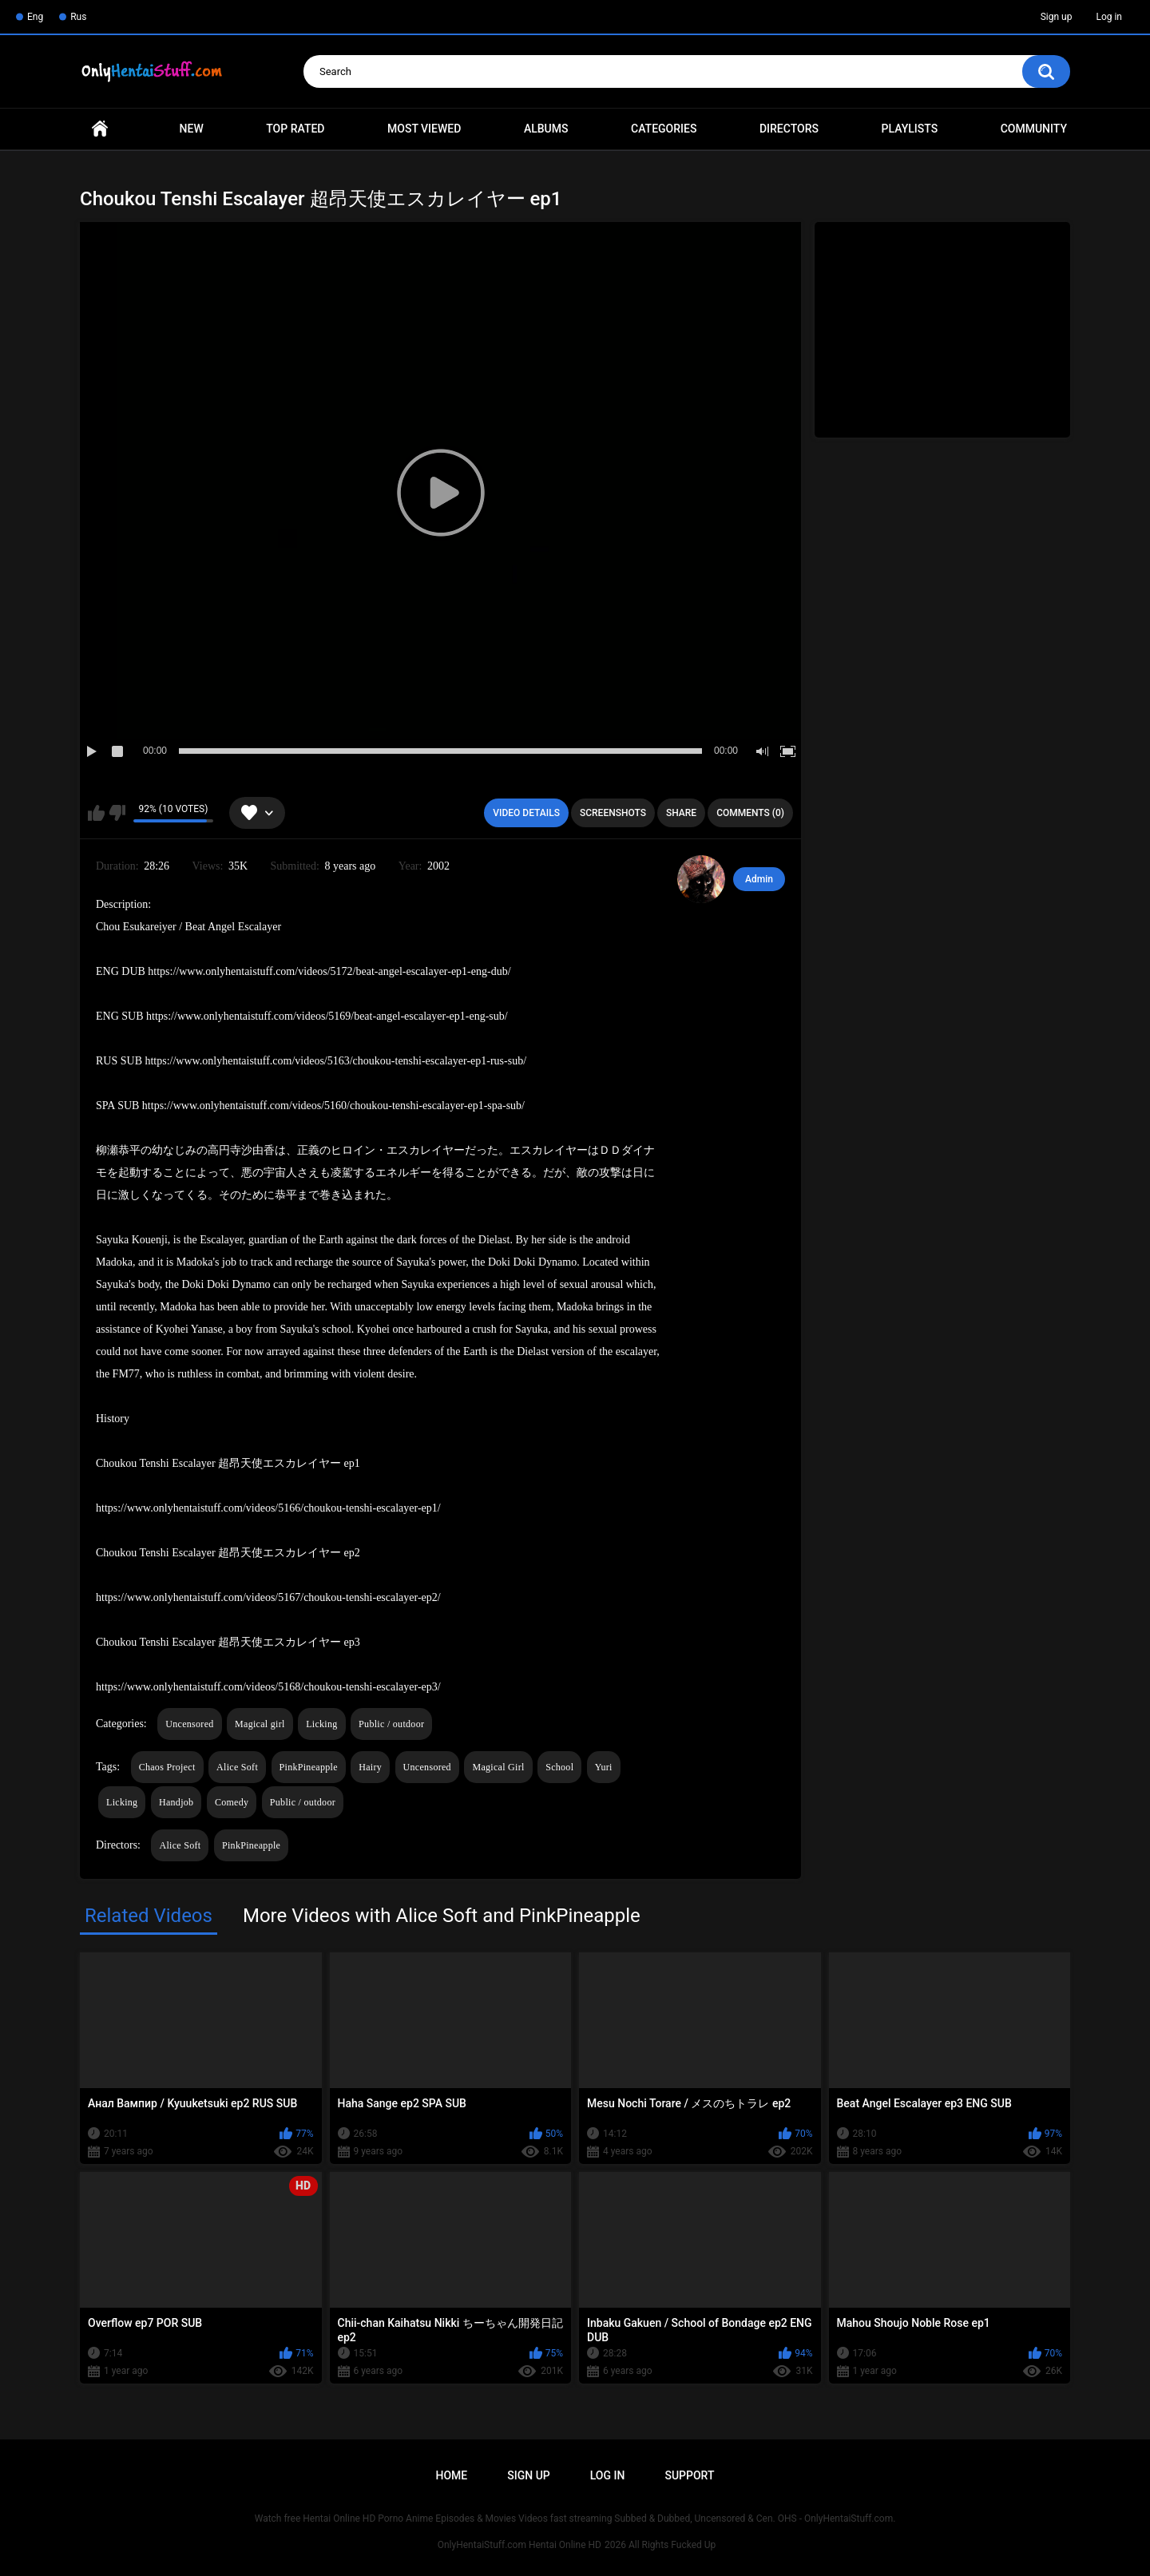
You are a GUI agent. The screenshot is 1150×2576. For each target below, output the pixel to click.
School (559, 1767)
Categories (663, 128)
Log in (1109, 16)
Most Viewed (424, 128)
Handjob (176, 1802)
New (192, 128)
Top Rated (295, 128)
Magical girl (260, 1724)
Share (681, 812)
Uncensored (189, 1724)
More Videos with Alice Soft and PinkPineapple (441, 1915)
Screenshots (613, 812)
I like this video (96, 813)
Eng (35, 16)
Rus (78, 16)
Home (100, 129)
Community (1034, 128)
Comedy (231, 1802)
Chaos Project (167, 1767)
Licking (321, 1724)
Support (689, 2475)
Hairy (370, 1767)
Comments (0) (750, 812)
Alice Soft (237, 1767)
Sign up (1057, 16)
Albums (546, 128)
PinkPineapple (309, 1767)
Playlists (910, 128)
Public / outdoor (391, 1724)
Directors (789, 128)
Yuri (604, 1767)
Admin (759, 879)
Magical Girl (498, 1767)
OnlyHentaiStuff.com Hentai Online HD (519, 2544)
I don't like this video (117, 813)
